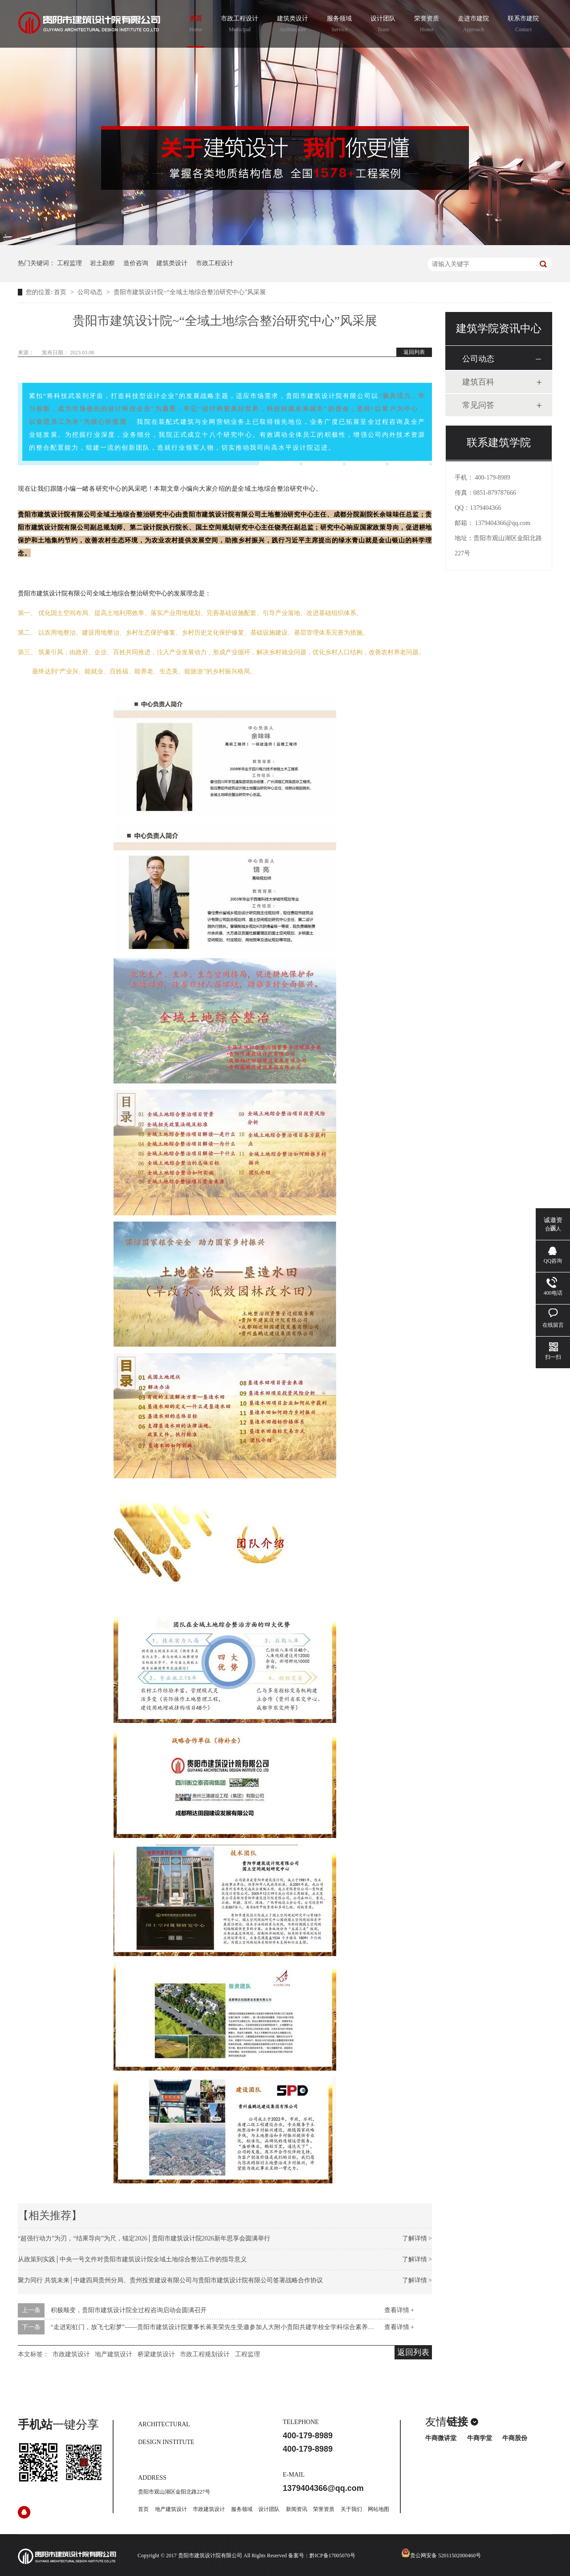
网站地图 (378, 2509)
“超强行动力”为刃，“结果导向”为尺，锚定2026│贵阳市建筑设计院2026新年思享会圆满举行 (144, 2238)
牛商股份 (514, 2438)
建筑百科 (478, 381)
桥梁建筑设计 (156, 2354)
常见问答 (478, 405)
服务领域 (339, 25)
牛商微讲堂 (440, 2438)
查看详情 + (399, 2310)
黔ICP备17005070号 (332, 2555)
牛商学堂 (479, 2438)
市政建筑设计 (71, 2354)
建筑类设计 (292, 25)
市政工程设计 (239, 25)
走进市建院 (473, 25)
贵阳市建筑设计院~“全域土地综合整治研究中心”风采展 (190, 292)
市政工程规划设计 (205, 2354)
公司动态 (90, 292)
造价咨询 (135, 263)
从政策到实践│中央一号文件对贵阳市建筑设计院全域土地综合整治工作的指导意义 (132, 2259)
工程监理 (69, 263)
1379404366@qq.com (503, 523)
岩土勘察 (102, 263)
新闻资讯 (296, 2509)
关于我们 (351, 2509)
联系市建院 (523, 25)
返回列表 (414, 352)
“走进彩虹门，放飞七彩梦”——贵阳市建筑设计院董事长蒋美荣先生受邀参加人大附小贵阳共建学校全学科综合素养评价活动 (222, 2327)
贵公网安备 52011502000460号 (441, 2555)
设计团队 (382, 25)
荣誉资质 (426, 25)
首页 (195, 25)
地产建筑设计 (113, 2354)
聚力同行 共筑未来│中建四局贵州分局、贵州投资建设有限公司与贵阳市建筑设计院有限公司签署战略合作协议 (170, 2280)
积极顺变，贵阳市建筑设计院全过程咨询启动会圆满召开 (129, 2310)
